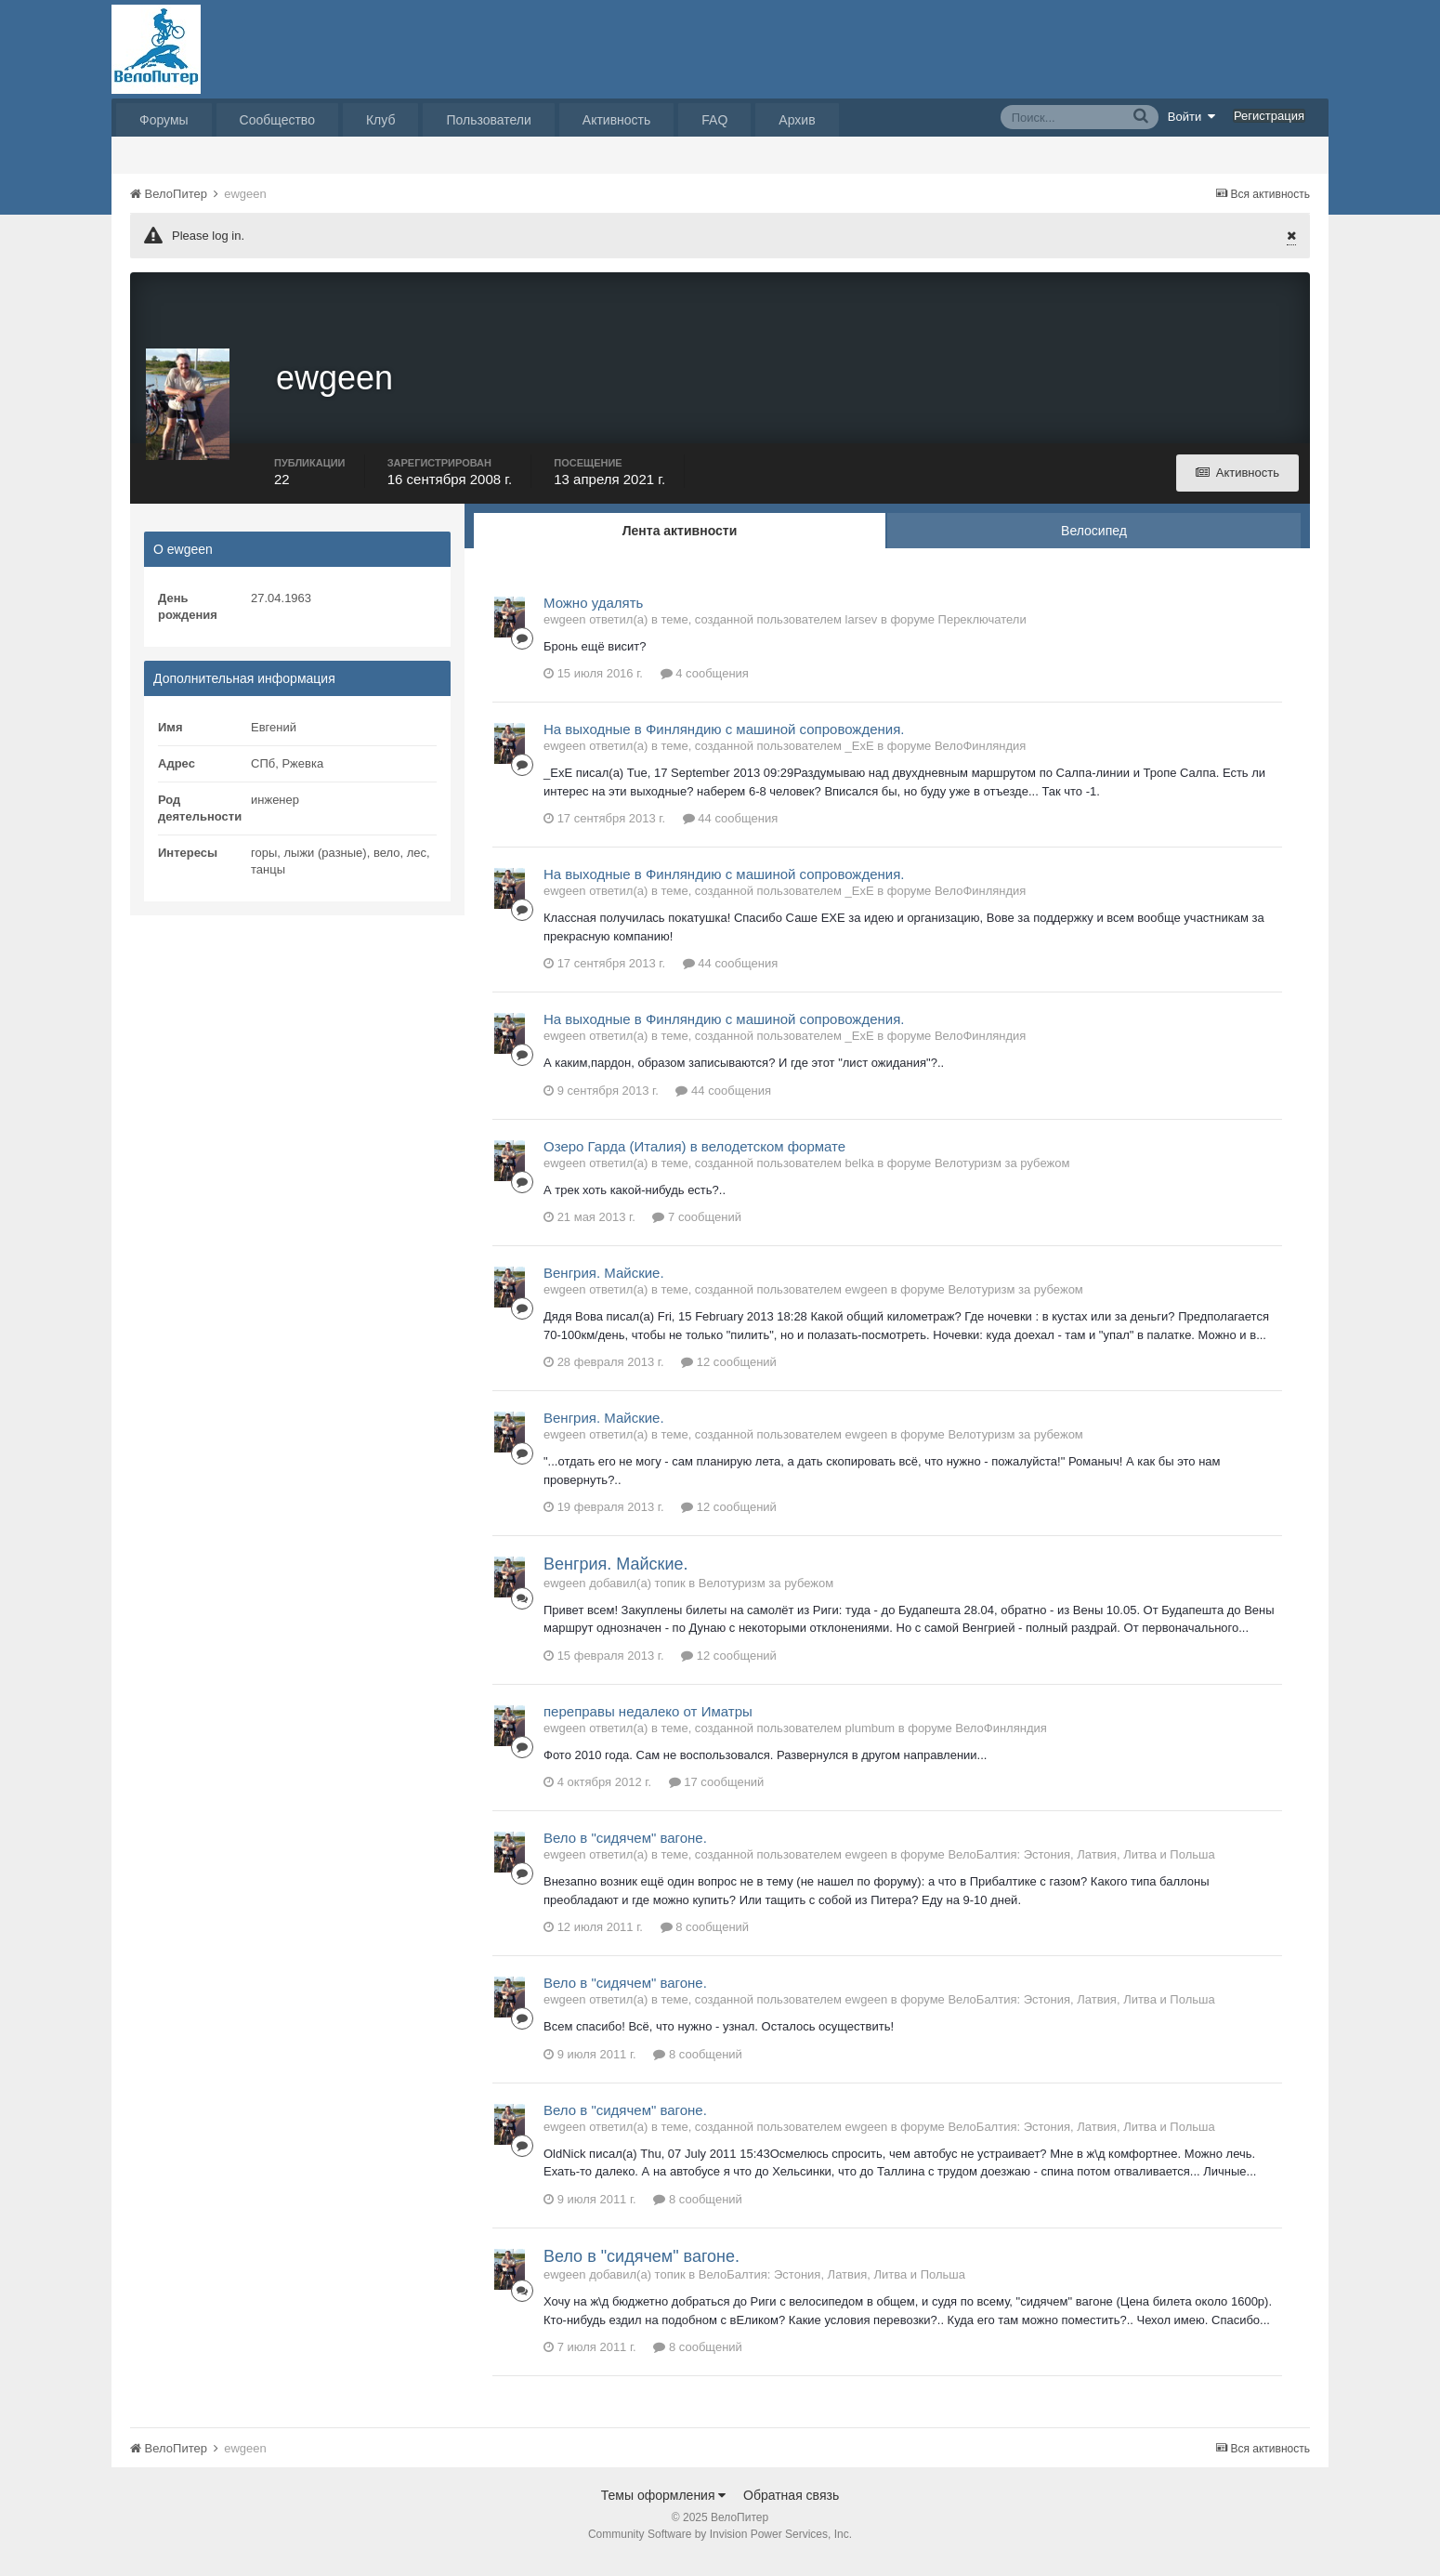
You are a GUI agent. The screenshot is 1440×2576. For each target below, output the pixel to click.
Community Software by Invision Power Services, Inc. (720, 2549)
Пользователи (488, 119)
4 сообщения (705, 689)
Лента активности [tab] (680, 545)
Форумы (164, 119)
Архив (797, 119)
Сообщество (277, 119)
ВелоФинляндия (980, 762)
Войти (1192, 116)
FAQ (714, 119)
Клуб (381, 119)
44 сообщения (731, 834)
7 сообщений (696, 1233)
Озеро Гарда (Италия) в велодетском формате (694, 1161)
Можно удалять (593, 617)
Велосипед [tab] (1094, 545)
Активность (617, 119)
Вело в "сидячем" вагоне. (625, 1853)
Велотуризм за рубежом (1002, 1178)
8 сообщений (705, 1943)
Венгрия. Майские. (603, 1288)
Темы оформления (664, 2510)
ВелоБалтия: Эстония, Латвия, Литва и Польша (1081, 1870)
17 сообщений (717, 1798)
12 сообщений (729, 1378)
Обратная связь (791, 2510)
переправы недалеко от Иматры (648, 1726)
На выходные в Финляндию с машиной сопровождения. (723, 745)
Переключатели (982, 634)
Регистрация (1269, 116)
